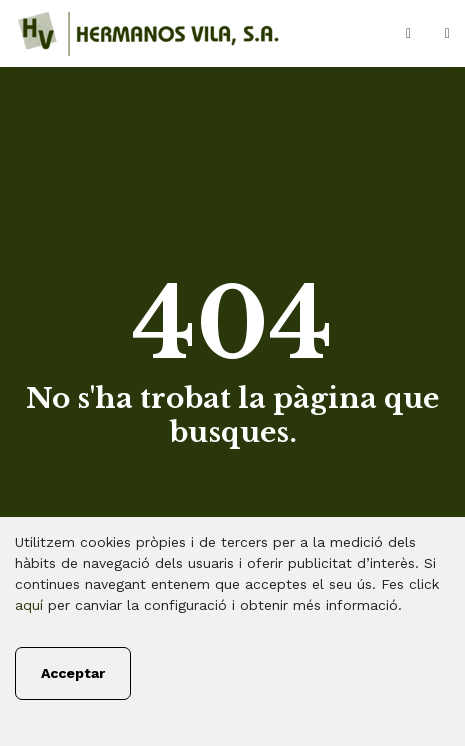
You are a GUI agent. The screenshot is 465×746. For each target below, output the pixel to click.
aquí (29, 605)
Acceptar (73, 673)
